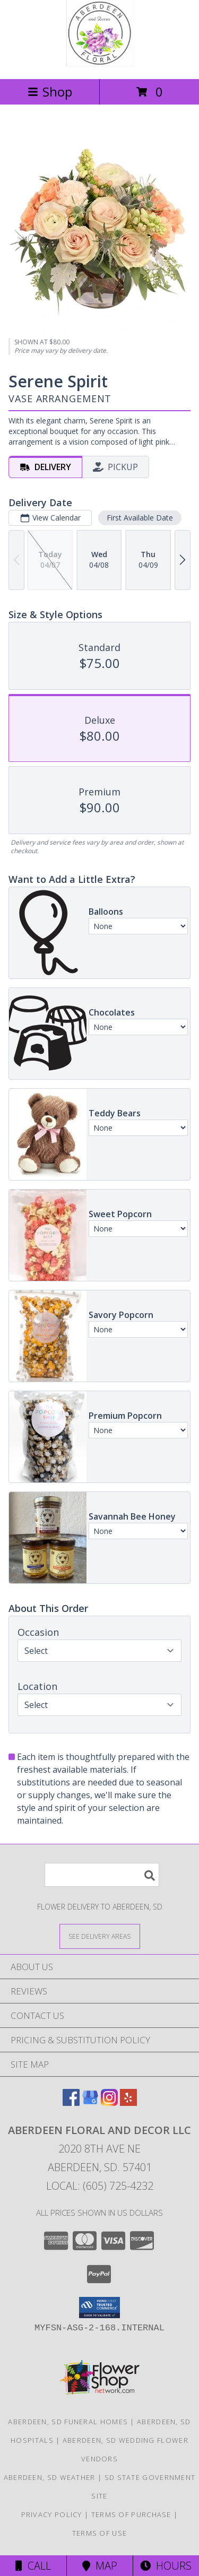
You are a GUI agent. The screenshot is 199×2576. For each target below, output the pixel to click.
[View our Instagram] (109, 2102)
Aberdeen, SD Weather (50, 2477)
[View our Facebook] (71, 2102)
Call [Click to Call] (33, 2565)
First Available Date (140, 518)
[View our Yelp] (128, 2102)
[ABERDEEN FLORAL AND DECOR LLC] (99, 63)
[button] (99, 2307)
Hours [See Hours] (166, 2565)
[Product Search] (102, 1875)
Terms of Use (99, 2533)
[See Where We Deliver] (99, 1936)
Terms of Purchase (131, 2514)
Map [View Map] (99, 2565)
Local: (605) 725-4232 (99, 2186)
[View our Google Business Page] (90, 2102)
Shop (50, 91)
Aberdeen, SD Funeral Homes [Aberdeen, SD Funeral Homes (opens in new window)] (68, 2421)
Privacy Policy (51, 2514)
